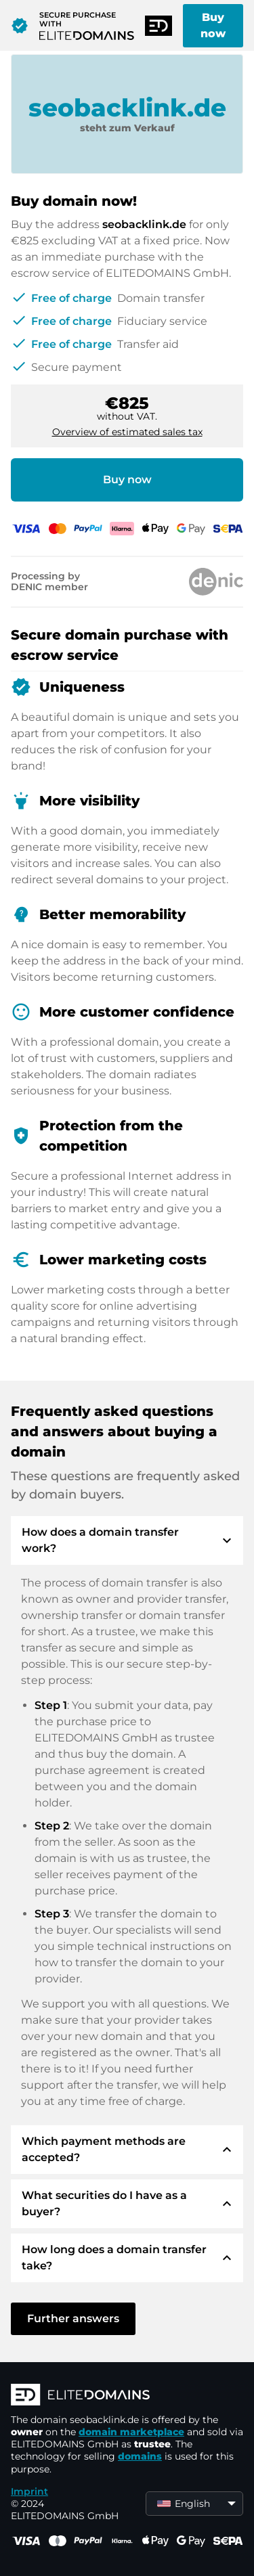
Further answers (73, 2318)
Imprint (29, 2491)
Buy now (213, 25)
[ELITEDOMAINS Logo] (127, 2396)
